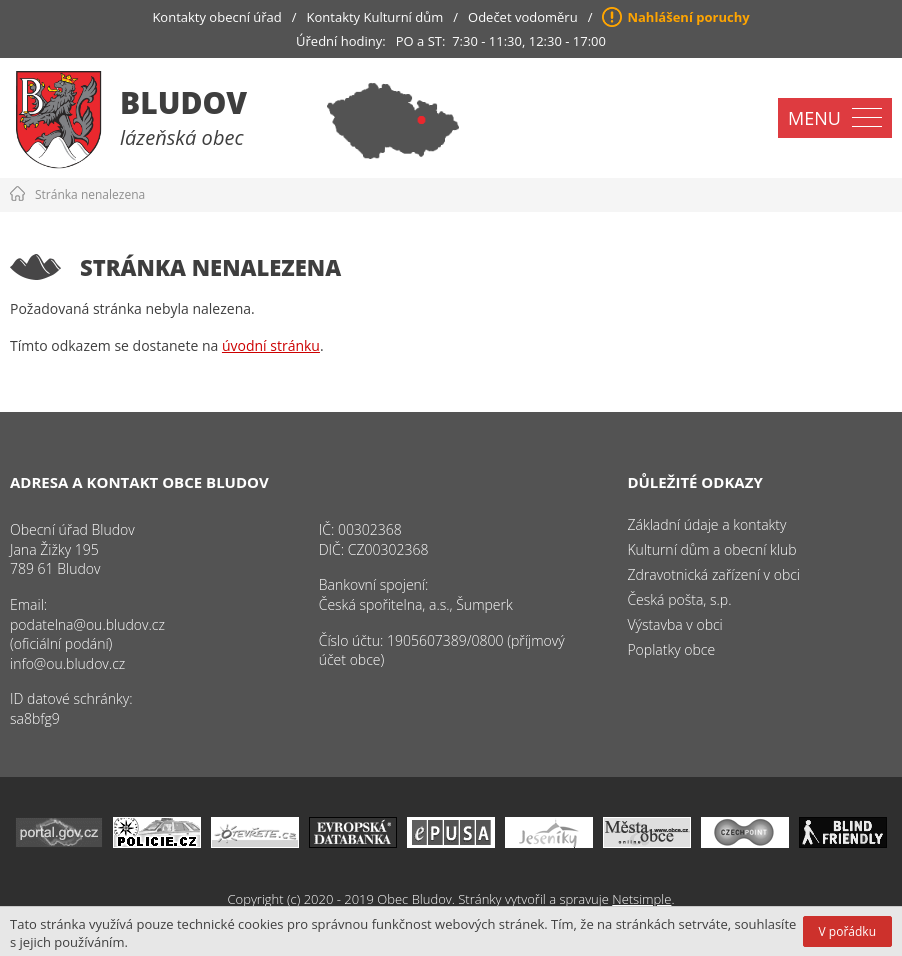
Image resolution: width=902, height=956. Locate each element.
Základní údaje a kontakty (706, 524)
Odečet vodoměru (523, 17)
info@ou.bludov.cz (67, 663)
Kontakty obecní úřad (216, 17)
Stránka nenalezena (90, 194)
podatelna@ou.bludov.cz (87, 624)
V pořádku (847, 931)
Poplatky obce (671, 649)
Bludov (183, 102)
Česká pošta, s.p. (679, 599)
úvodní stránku (271, 345)
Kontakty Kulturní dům (375, 17)
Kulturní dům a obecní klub (711, 549)
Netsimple (641, 899)
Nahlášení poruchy (688, 17)
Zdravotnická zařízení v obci (713, 574)
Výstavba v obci (674, 624)
